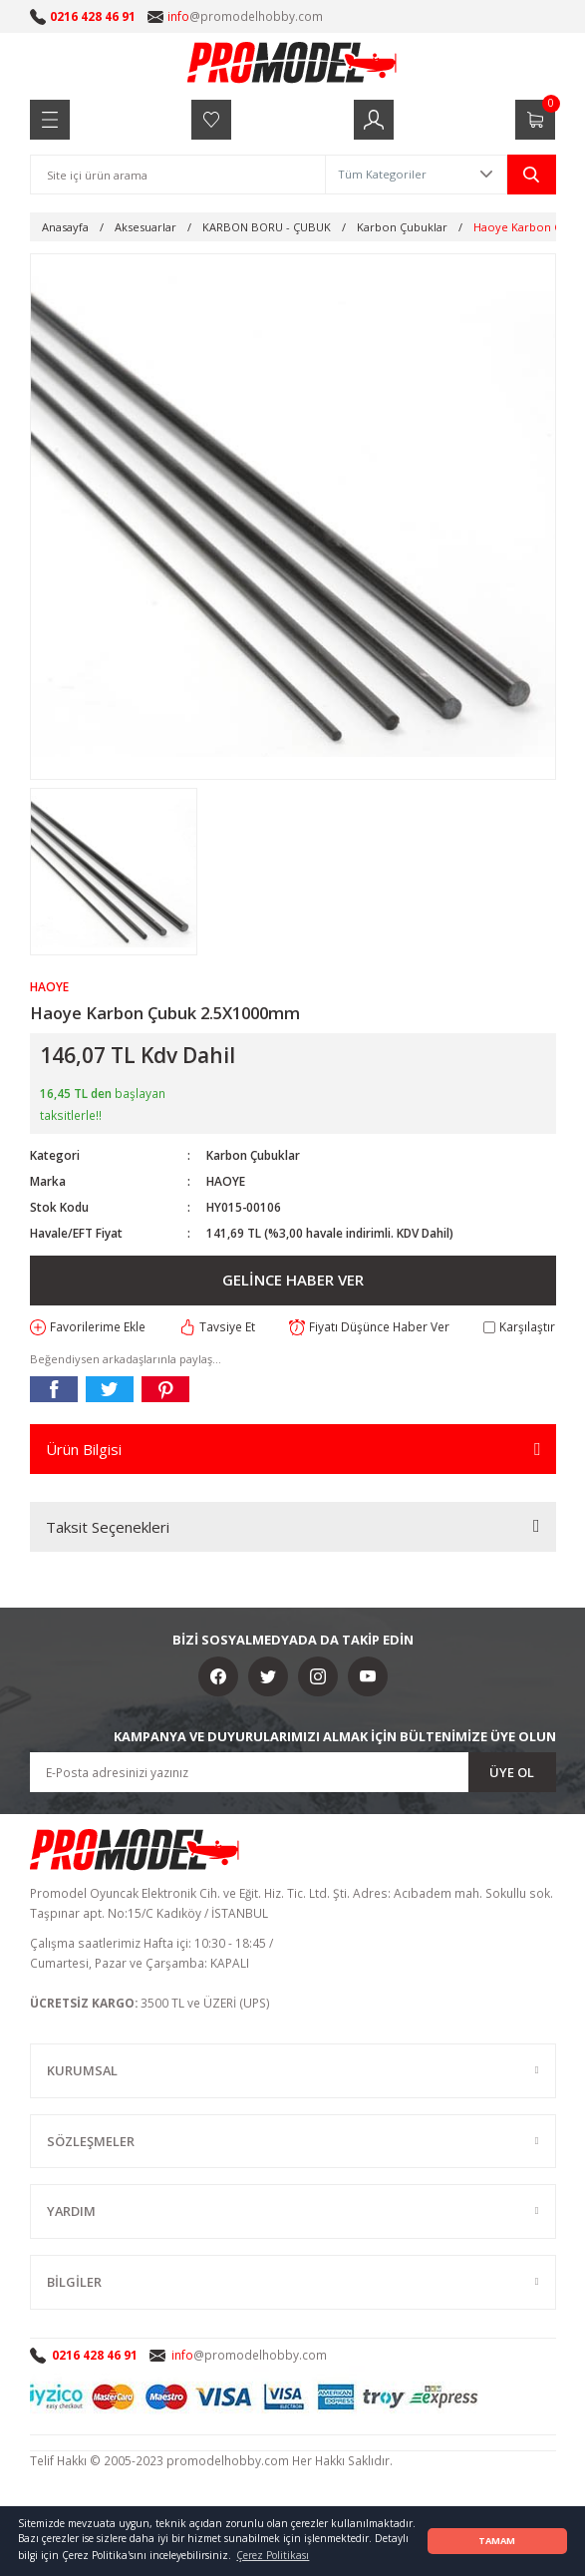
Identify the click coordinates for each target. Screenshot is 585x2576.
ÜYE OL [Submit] (511, 1772)
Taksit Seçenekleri (107, 1527)
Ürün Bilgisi (84, 1449)
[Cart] (535, 120)
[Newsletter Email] (293, 1772)
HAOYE (225, 1181)
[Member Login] (374, 120)
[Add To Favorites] (88, 1327)
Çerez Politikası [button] (272, 2555)
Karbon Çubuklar (253, 1155)
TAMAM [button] (496, 2540)
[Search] (178, 174)
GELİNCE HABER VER (293, 1279)
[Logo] (293, 62)
